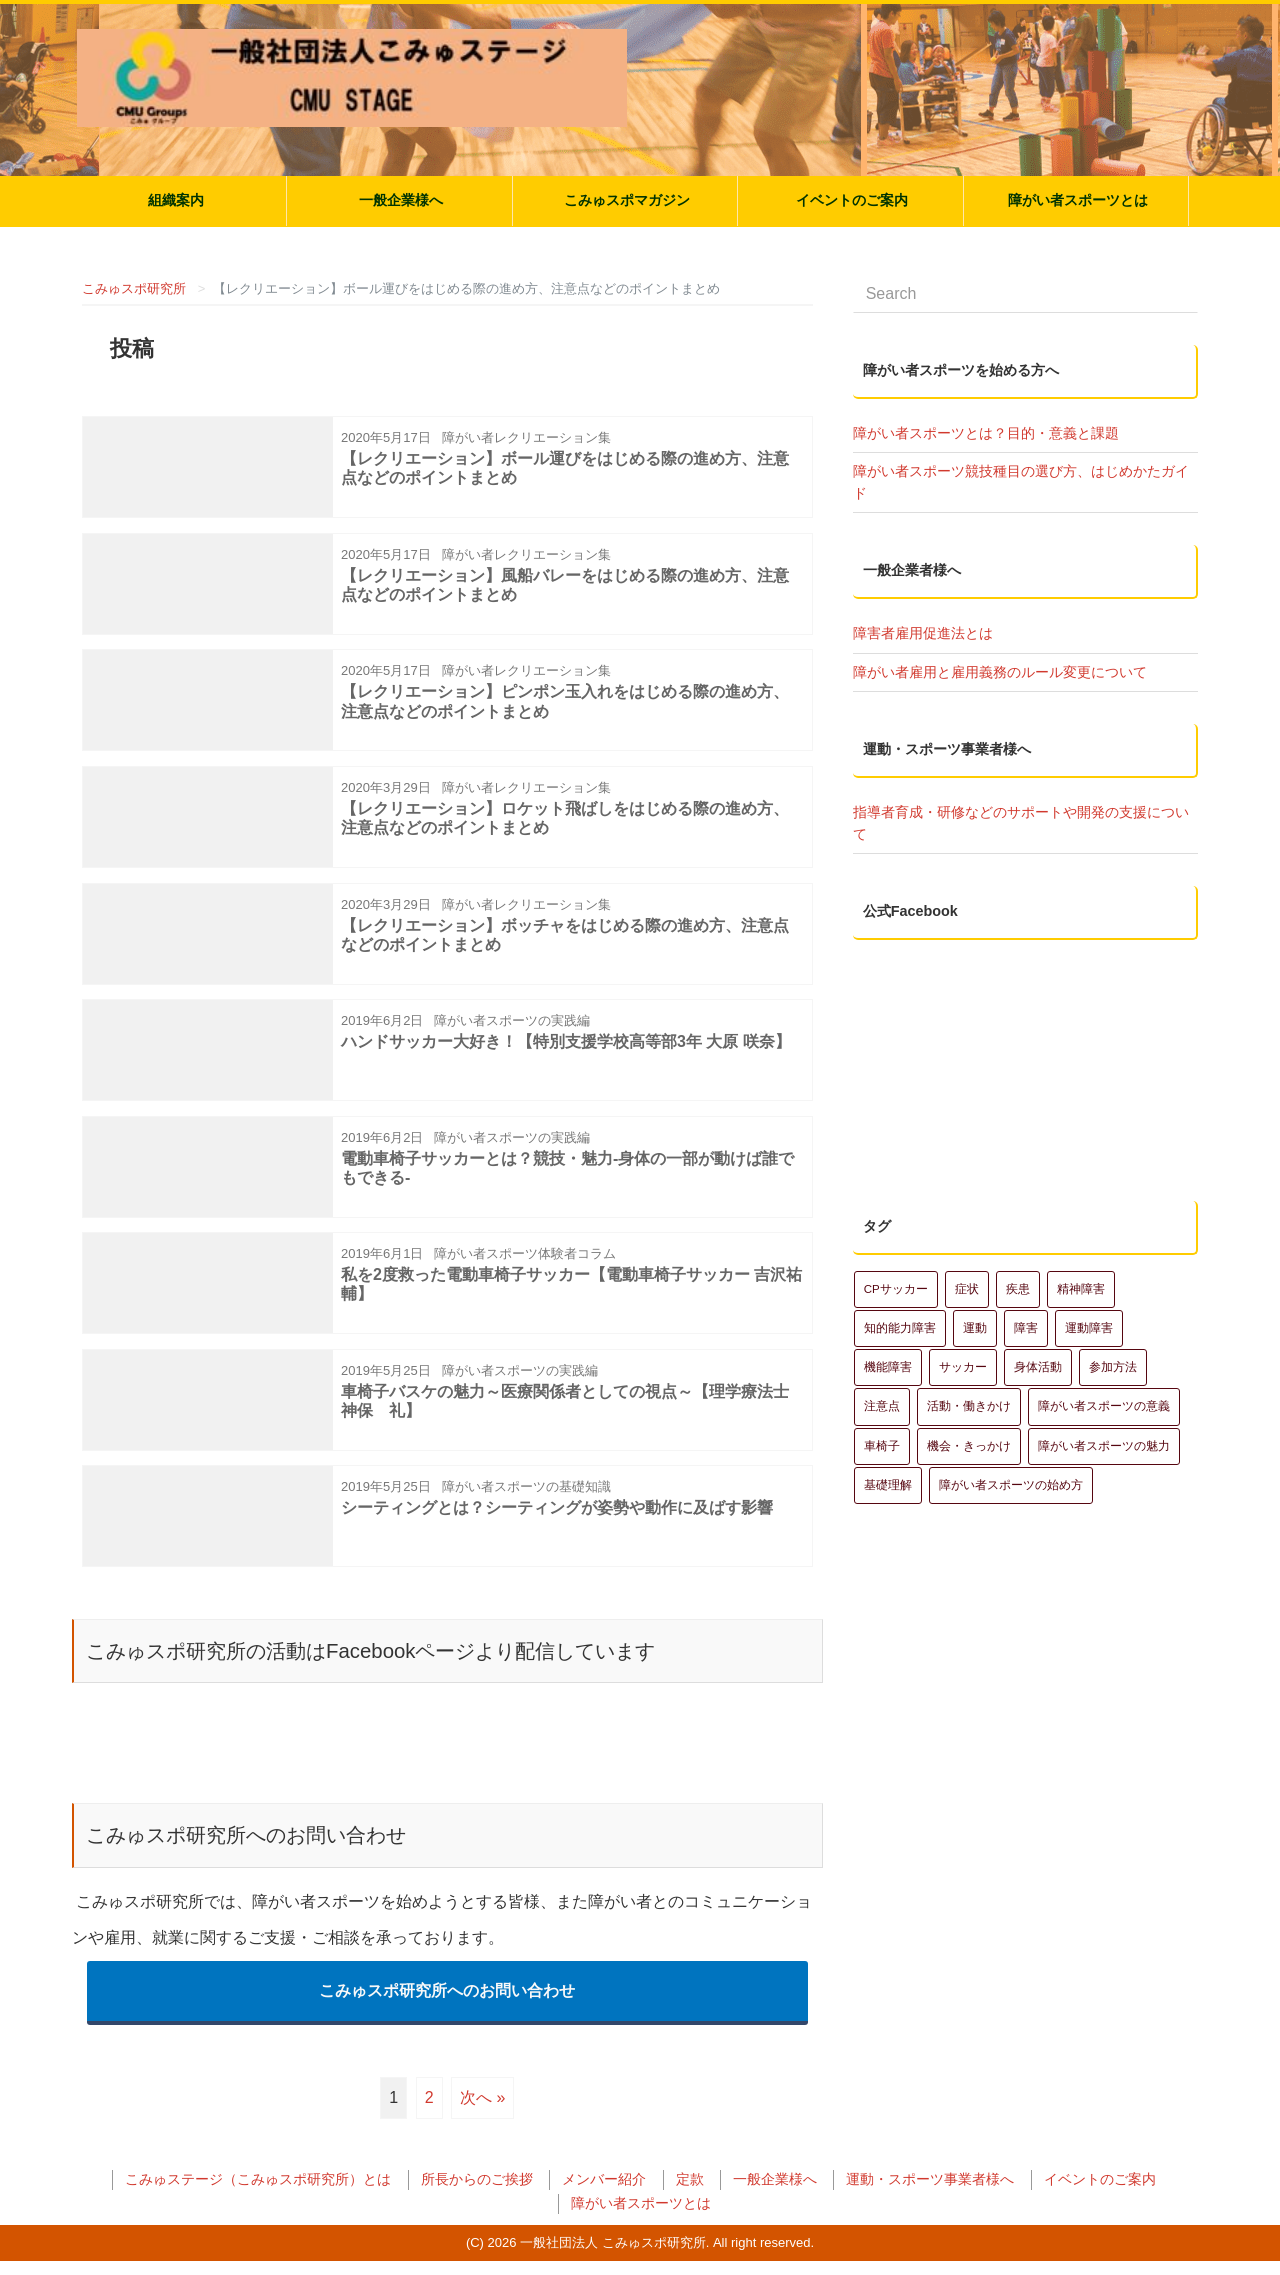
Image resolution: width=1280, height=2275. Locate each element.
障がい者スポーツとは (1078, 200)
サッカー (963, 1251)
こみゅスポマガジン (627, 200)
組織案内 (176, 200)
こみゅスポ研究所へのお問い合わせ (447, 2004)
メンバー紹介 (604, 2193)
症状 (967, 1172)
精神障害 (1081, 1172)
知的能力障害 (900, 1211)
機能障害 (888, 1251)
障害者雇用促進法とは (923, 633)
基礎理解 (888, 1368)
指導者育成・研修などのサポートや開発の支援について (1021, 823)
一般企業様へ (401, 200)
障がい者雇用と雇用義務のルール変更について (1000, 672)
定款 (690, 2193)
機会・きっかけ (969, 1329)
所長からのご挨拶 (477, 2193)
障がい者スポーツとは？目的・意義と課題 (986, 433)
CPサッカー (896, 1172)
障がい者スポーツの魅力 (1104, 1329)
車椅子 (882, 1329)
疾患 (1018, 1172)
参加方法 (1113, 1251)
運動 (975, 1211)
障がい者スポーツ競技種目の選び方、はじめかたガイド (1021, 482)
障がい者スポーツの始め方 (1011, 1368)
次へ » (482, 2111)
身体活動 (1038, 1251)
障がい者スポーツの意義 (1104, 1290)
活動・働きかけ (969, 1290)
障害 (1026, 1211)
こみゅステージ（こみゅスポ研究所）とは (258, 2193)
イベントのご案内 (852, 200)
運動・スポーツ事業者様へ (930, 2193)
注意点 (882, 1290)
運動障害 (1089, 1211)
